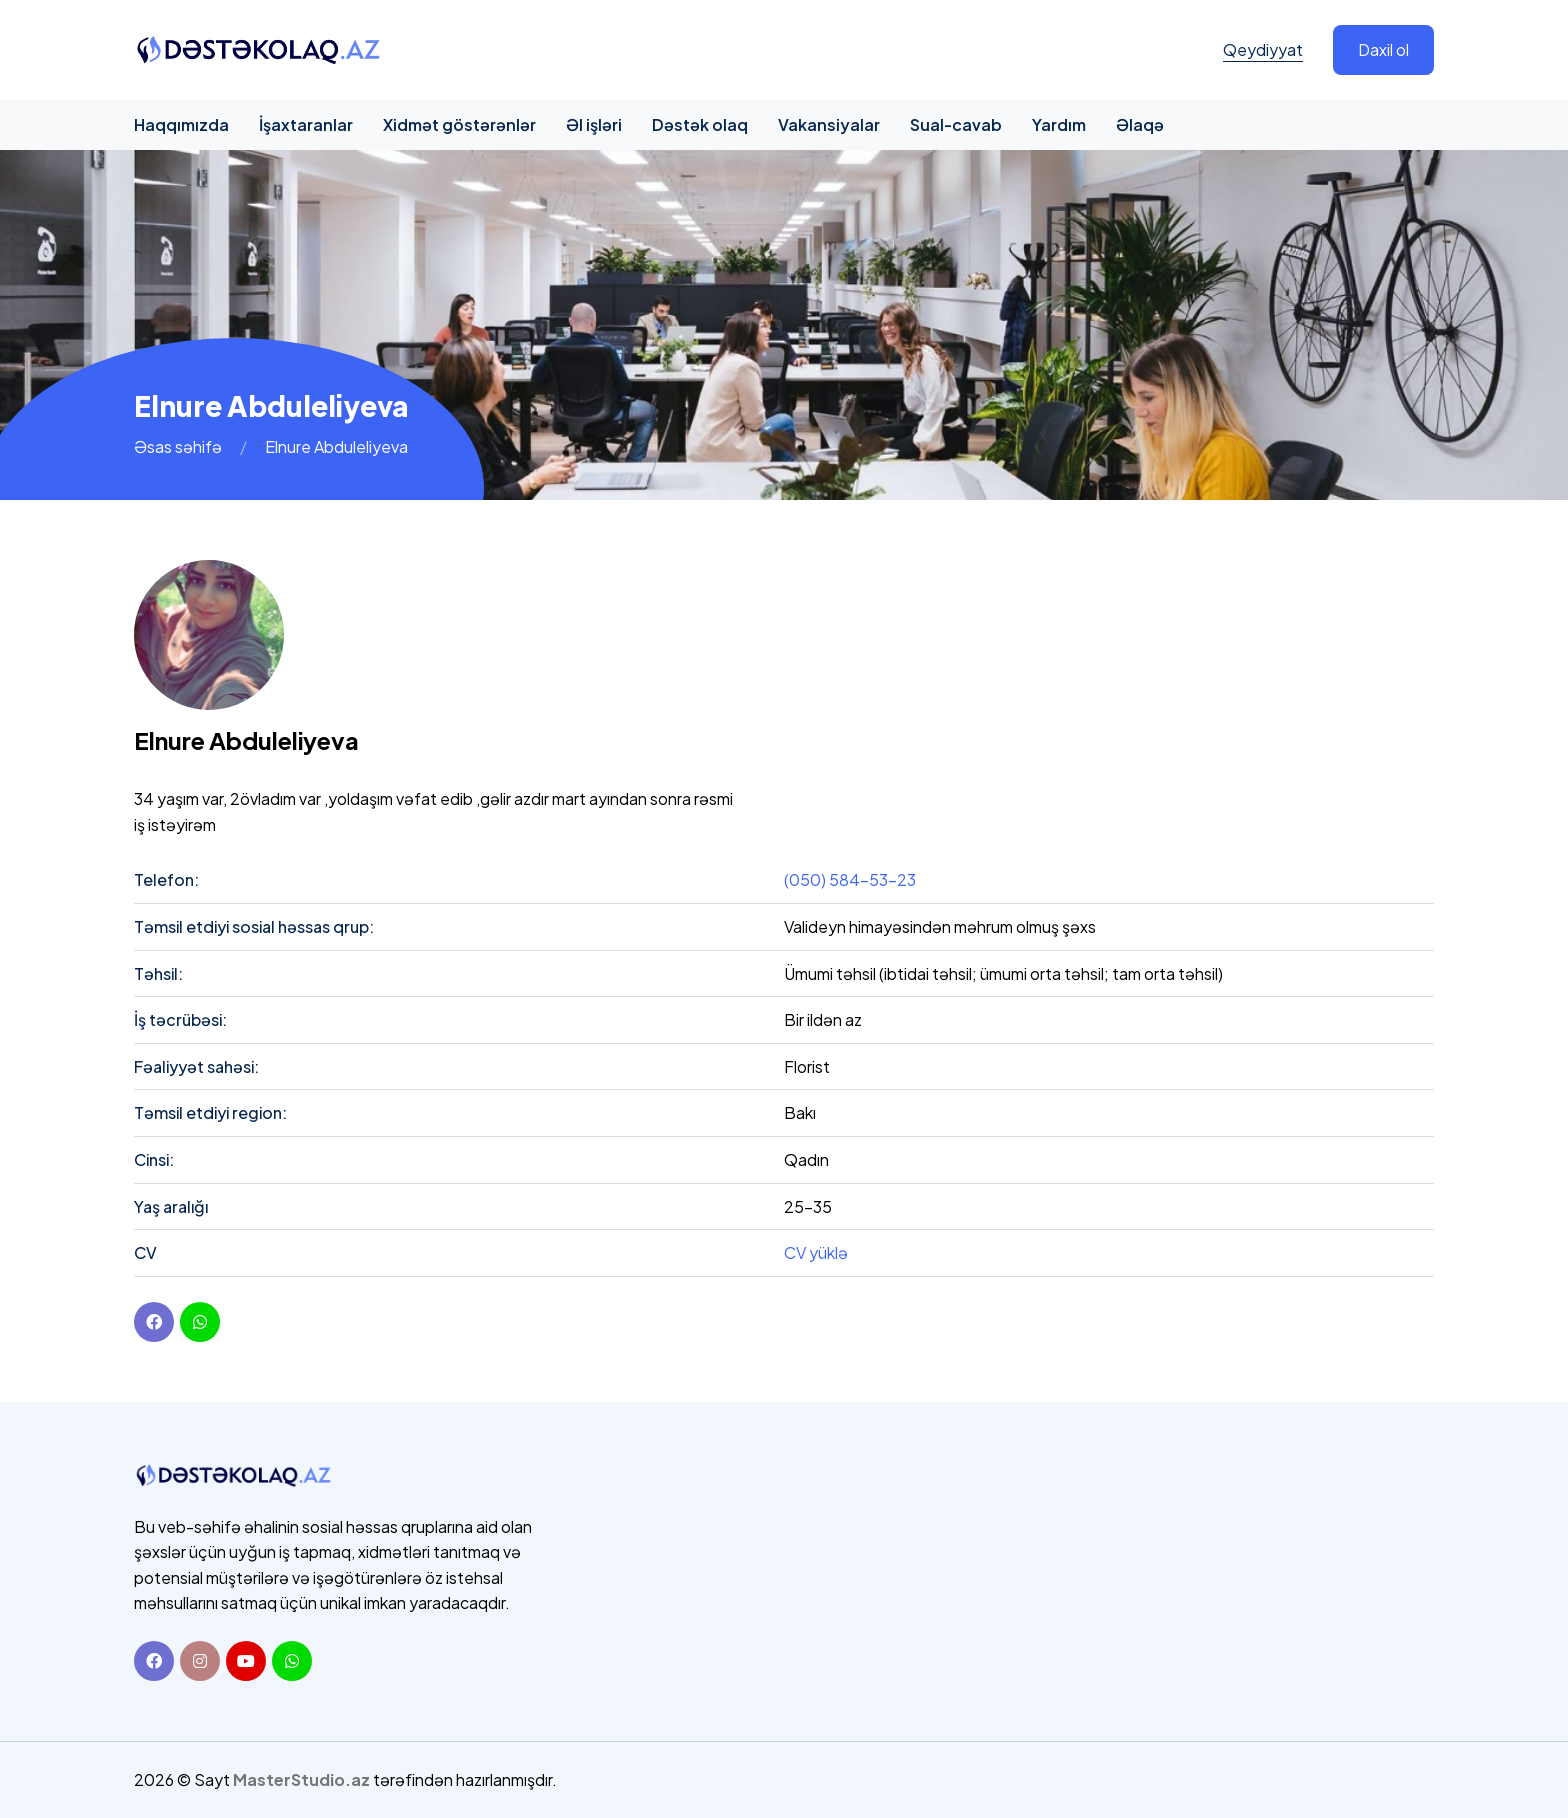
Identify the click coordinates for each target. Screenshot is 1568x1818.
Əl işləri (594, 124)
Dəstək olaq (700, 124)
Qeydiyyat (1263, 49)
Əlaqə (1140, 124)
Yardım (1059, 124)
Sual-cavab (956, 124)
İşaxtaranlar (306, 124)
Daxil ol (1383, 49)
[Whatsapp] (292, 1661)
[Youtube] (246, 1661)
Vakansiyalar (829, 124)
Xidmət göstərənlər (459, 124)
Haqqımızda (181, 124)
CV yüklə (816, 1252)
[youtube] (200, 1322)
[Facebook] (154, 1322)
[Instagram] (200, 1661)
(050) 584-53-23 (850, 879)
